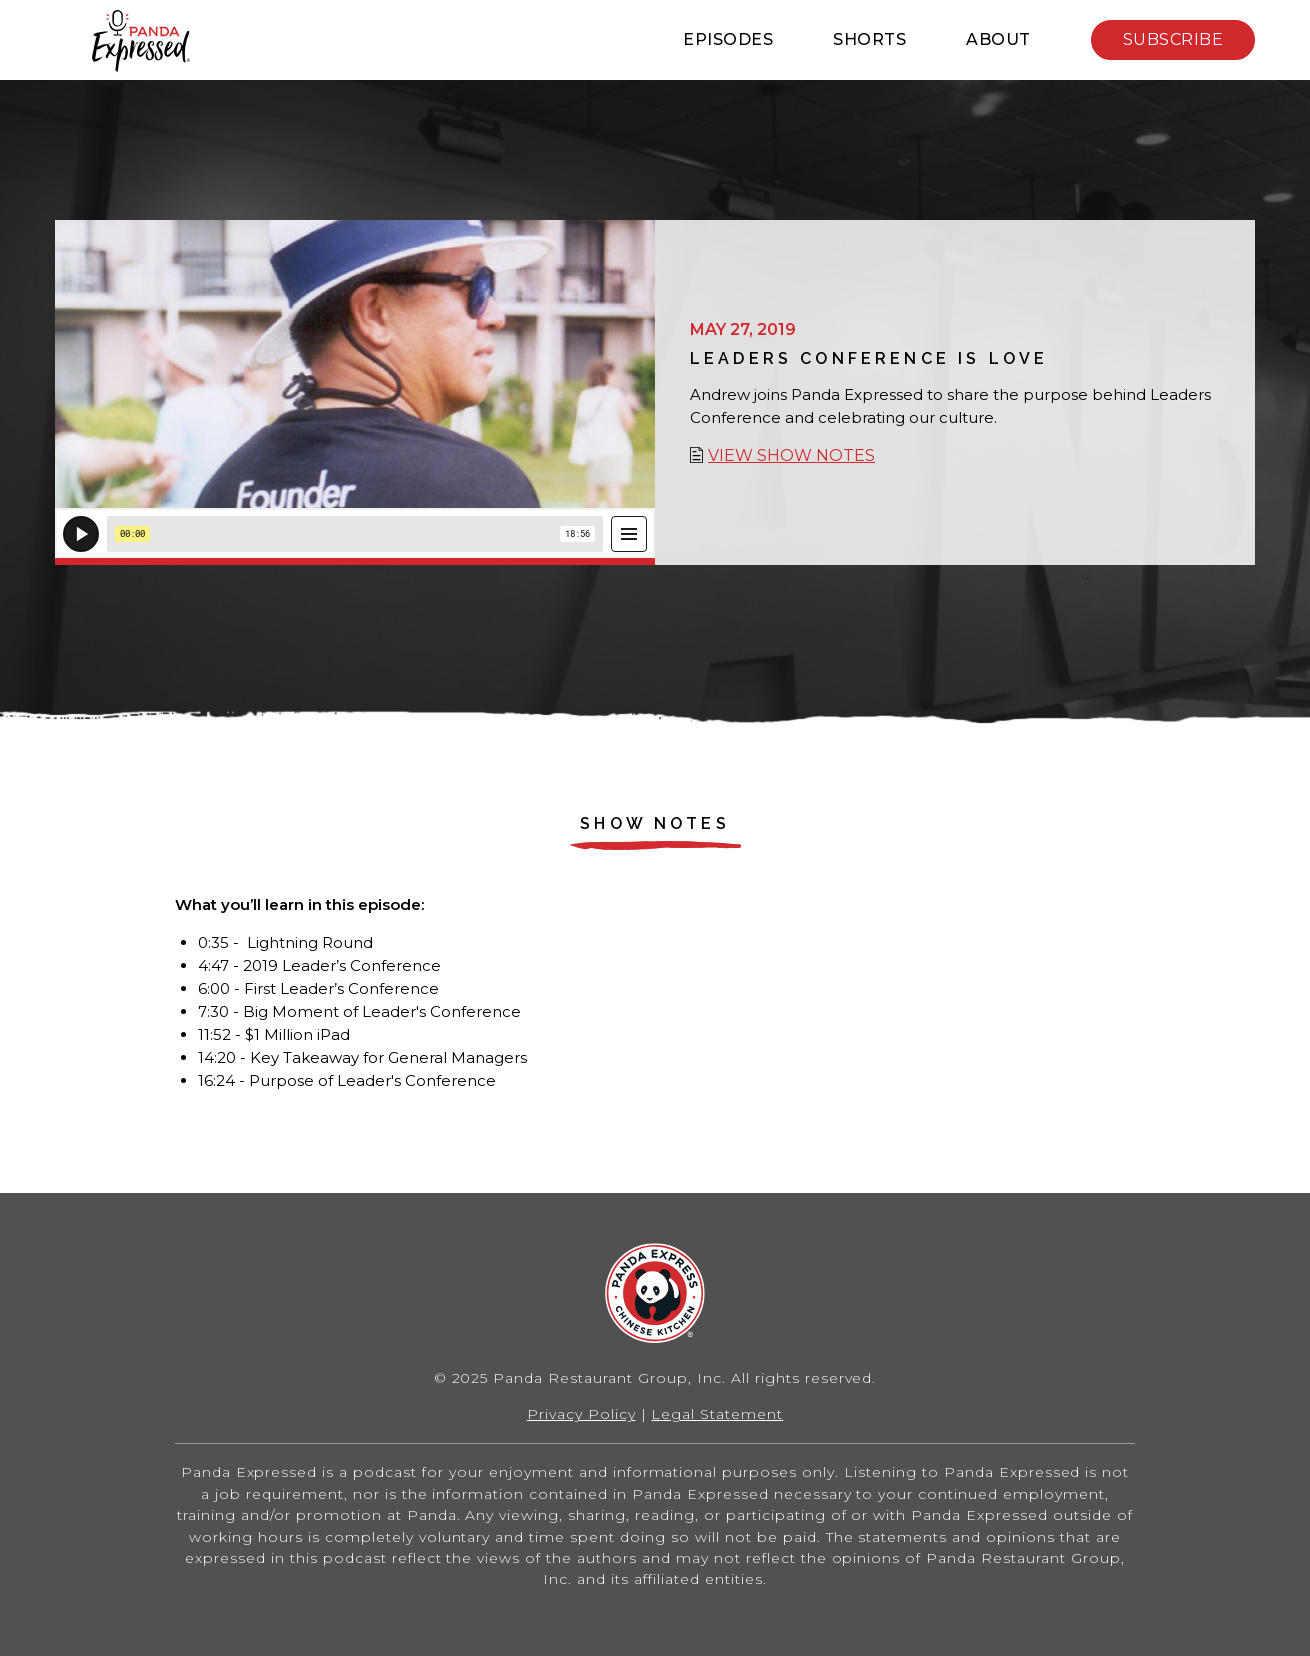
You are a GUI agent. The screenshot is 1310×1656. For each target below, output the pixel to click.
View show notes (791, 455)
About (998, 39)
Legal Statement (717, 1414)
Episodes (728, 39)
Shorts (869, 39)
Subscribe (1173, 39)
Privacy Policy (581, 1414)
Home (140, 41)
